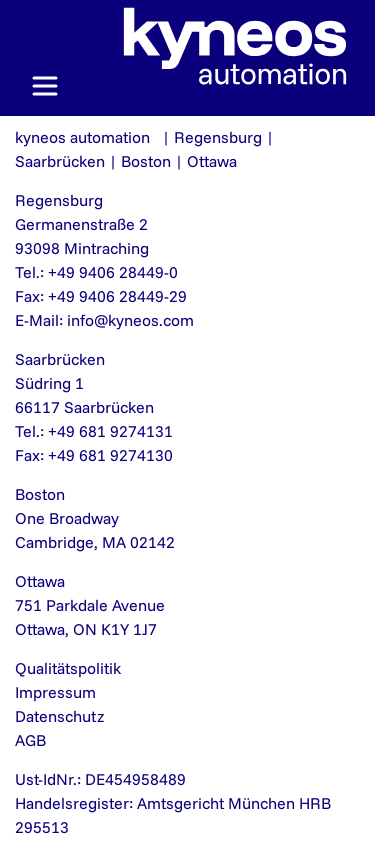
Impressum (55, 692)
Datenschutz (59, 716)
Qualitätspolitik (68, 668)
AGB (30, 740)
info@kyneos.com (130, 320)
